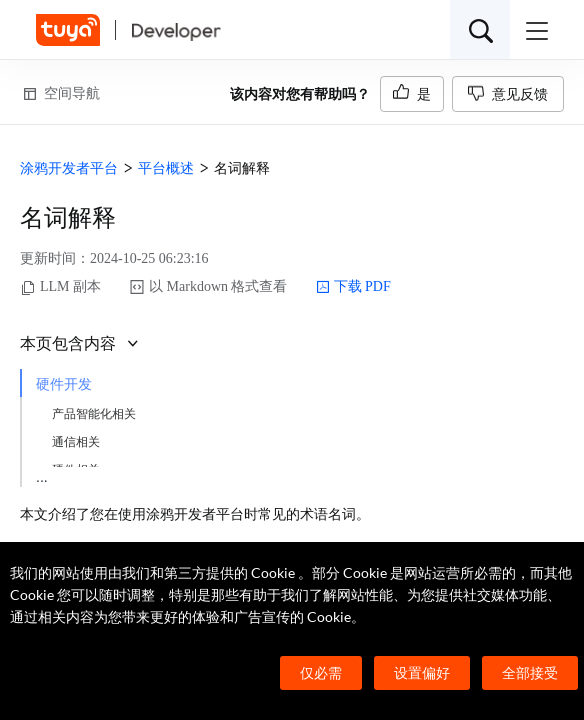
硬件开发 (64, 384)
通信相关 (76, 442)
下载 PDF (353, 287)
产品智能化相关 (94, 414)
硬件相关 (76, 470)
